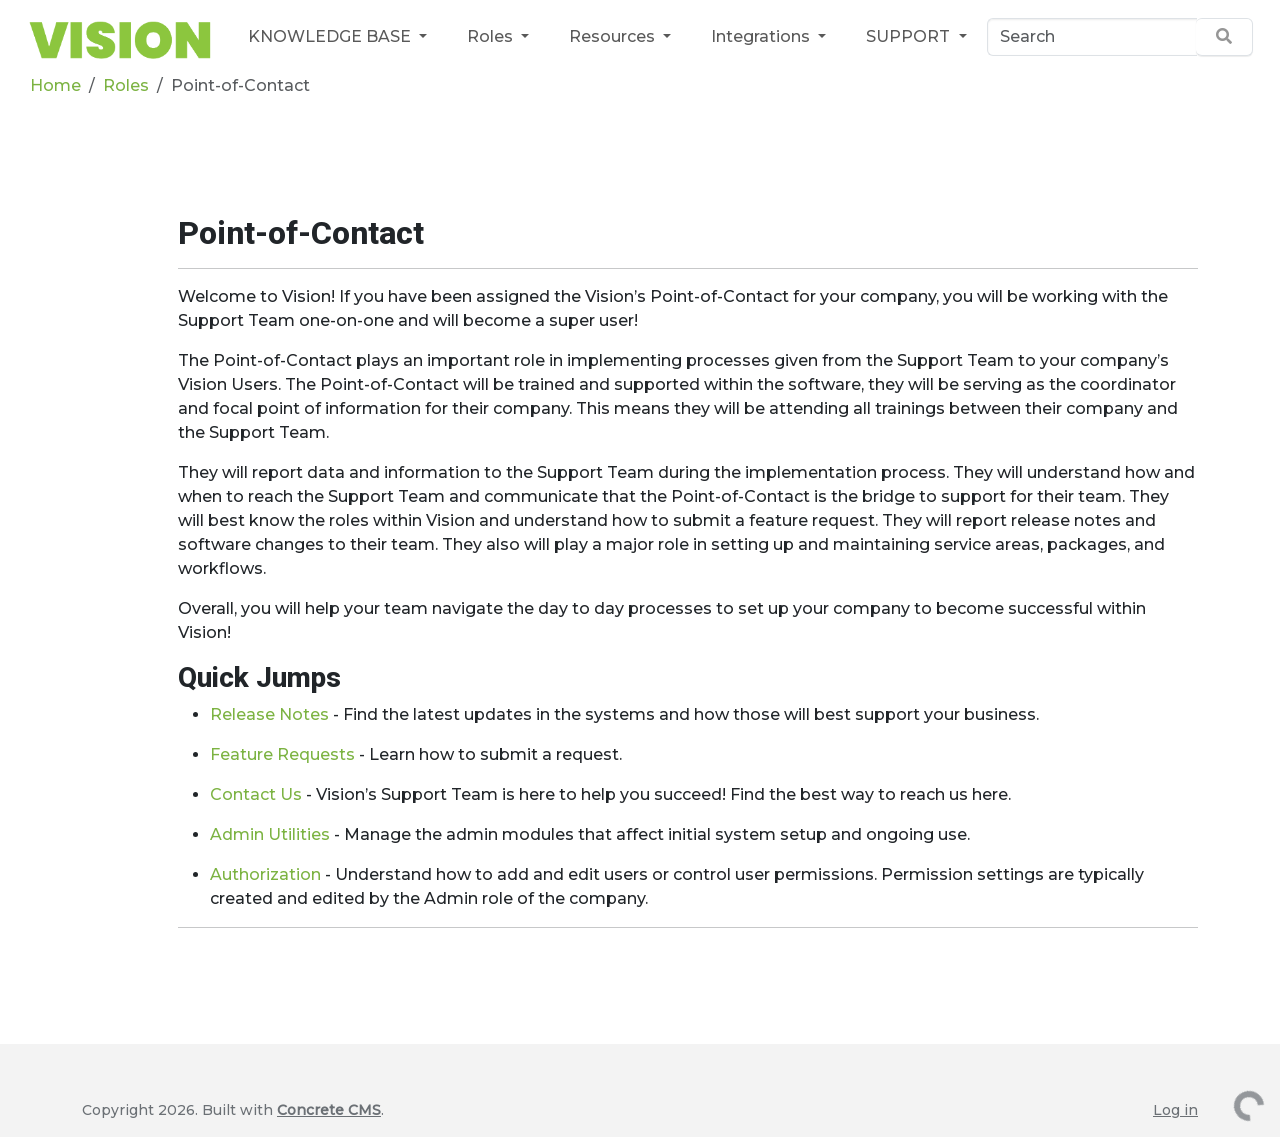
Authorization (265, 874)
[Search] (1092, 37)
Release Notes (269, 714)
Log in (1175, 1110)
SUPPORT (910, 36)
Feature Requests (282, 754)
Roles (492, 36)
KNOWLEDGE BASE (331, 36)
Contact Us (258, 794)
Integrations (762, 36)
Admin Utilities (270, 834)
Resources (614, 36)
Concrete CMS (329, 1110)
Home (55, 85)
